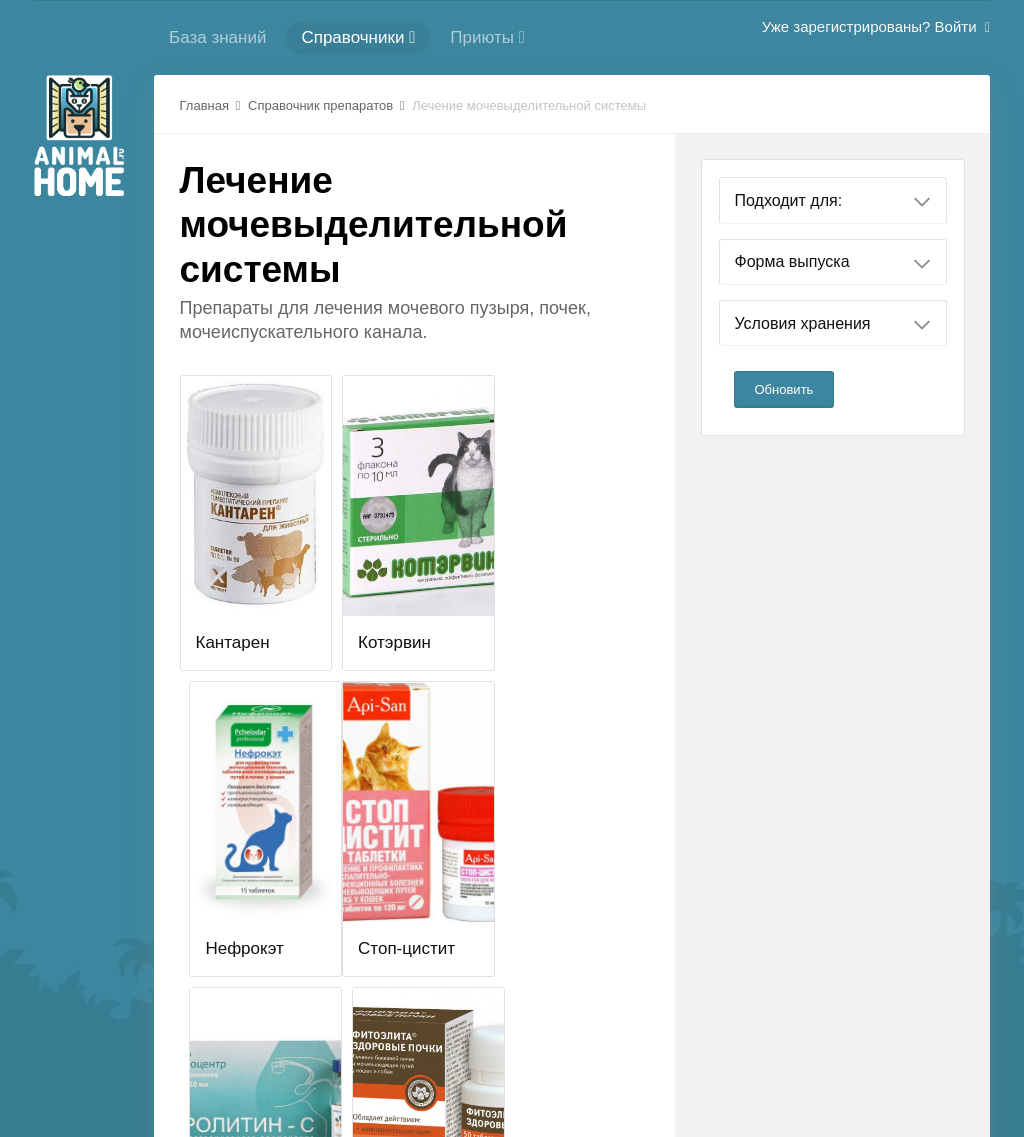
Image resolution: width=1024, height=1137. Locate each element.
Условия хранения (833, 324)
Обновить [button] (784, 389)
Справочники (358, 37)
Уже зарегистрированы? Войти (876, 26)
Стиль (857, 1064)
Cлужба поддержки (424, 1064)
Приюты (487, 37)
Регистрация (296, 1064)
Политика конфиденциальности (614, 1064)
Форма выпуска (833, 262)
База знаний (217, 37)
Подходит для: (833, 201)
